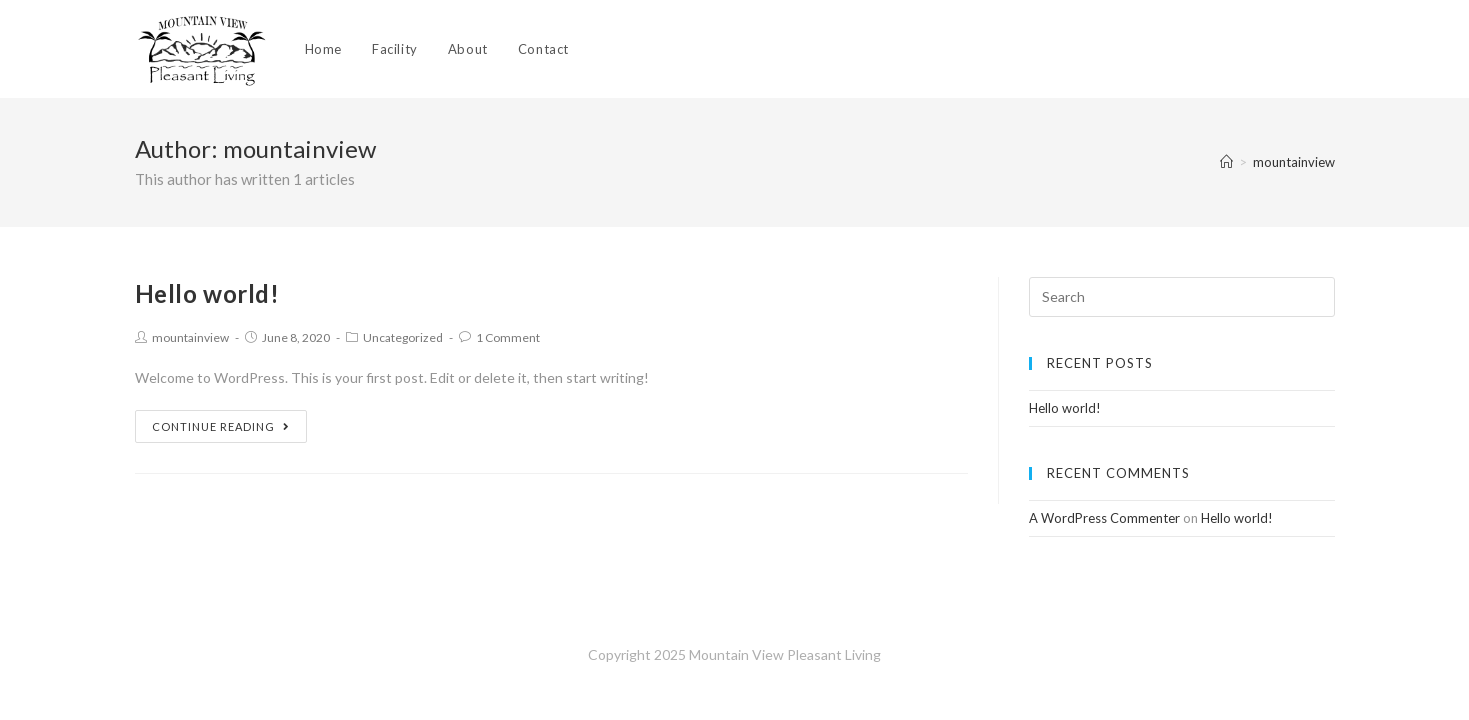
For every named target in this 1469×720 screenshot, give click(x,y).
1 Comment (508, 337)
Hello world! (207, 293)
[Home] (1226, 162)
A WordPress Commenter (1104, 518)
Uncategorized (403, 337)
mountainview (190, 337)
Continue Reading (221, 426)
